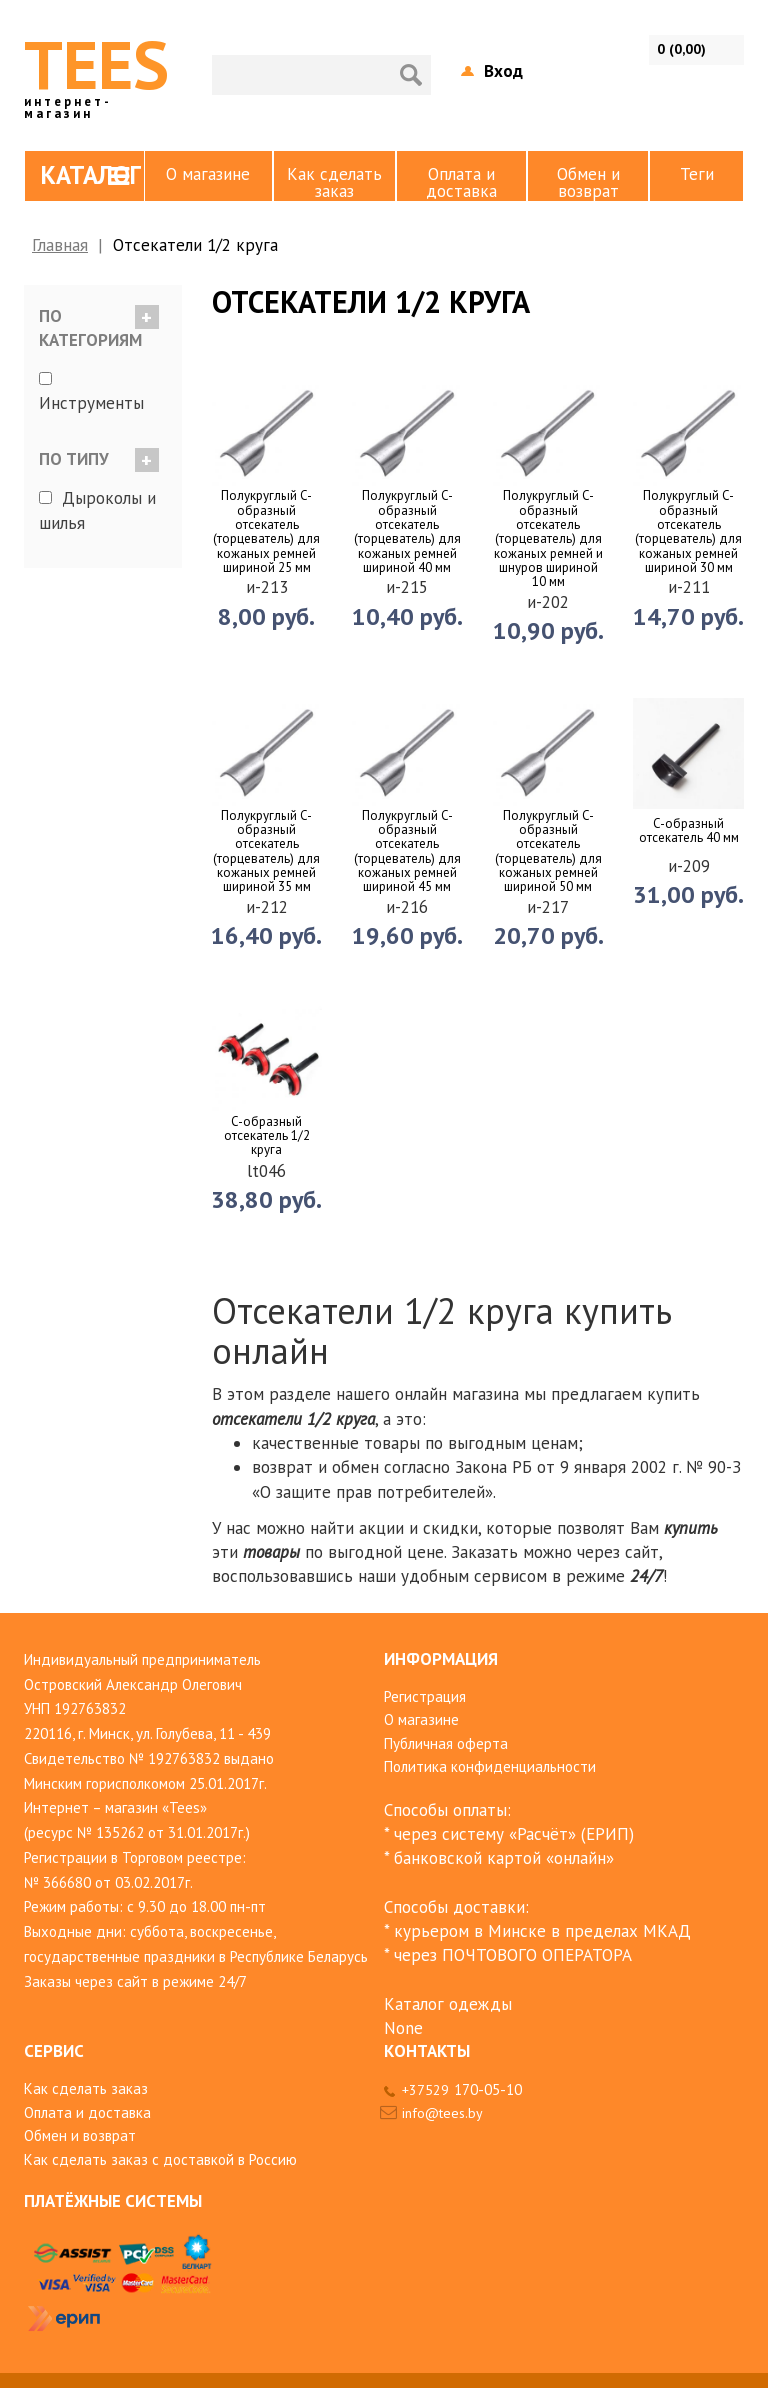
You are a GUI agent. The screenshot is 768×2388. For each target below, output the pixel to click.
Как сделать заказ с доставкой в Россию (160, 2159)
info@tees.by (442, 2113)
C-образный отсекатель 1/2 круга (267, 1136)
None (403, 2028)
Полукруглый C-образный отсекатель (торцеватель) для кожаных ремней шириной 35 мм (266, 852)
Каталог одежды (448, 2004)
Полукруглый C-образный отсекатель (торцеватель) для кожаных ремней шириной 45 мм (407, 852)
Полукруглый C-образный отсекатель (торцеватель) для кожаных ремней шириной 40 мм (407, 532)
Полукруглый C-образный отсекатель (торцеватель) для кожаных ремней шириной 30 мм (688, 532)
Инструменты (91, 403)
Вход (503, 71)
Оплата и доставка (461, 182)
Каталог (91, 175)
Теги (697, 174)
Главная (60, 245)
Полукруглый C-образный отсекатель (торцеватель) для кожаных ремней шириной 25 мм (266, 532)
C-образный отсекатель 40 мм (689, 831)
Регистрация (425, 1696)
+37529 (462, 2090)
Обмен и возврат (588, 182)
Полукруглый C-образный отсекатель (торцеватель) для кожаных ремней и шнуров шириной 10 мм (548, 539)
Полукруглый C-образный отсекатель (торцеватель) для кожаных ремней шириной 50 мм (548, 852)
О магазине (208, 174)
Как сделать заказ (334, 182)
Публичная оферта (446, 1743)
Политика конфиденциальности (490, 1766)
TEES (96, 70)
